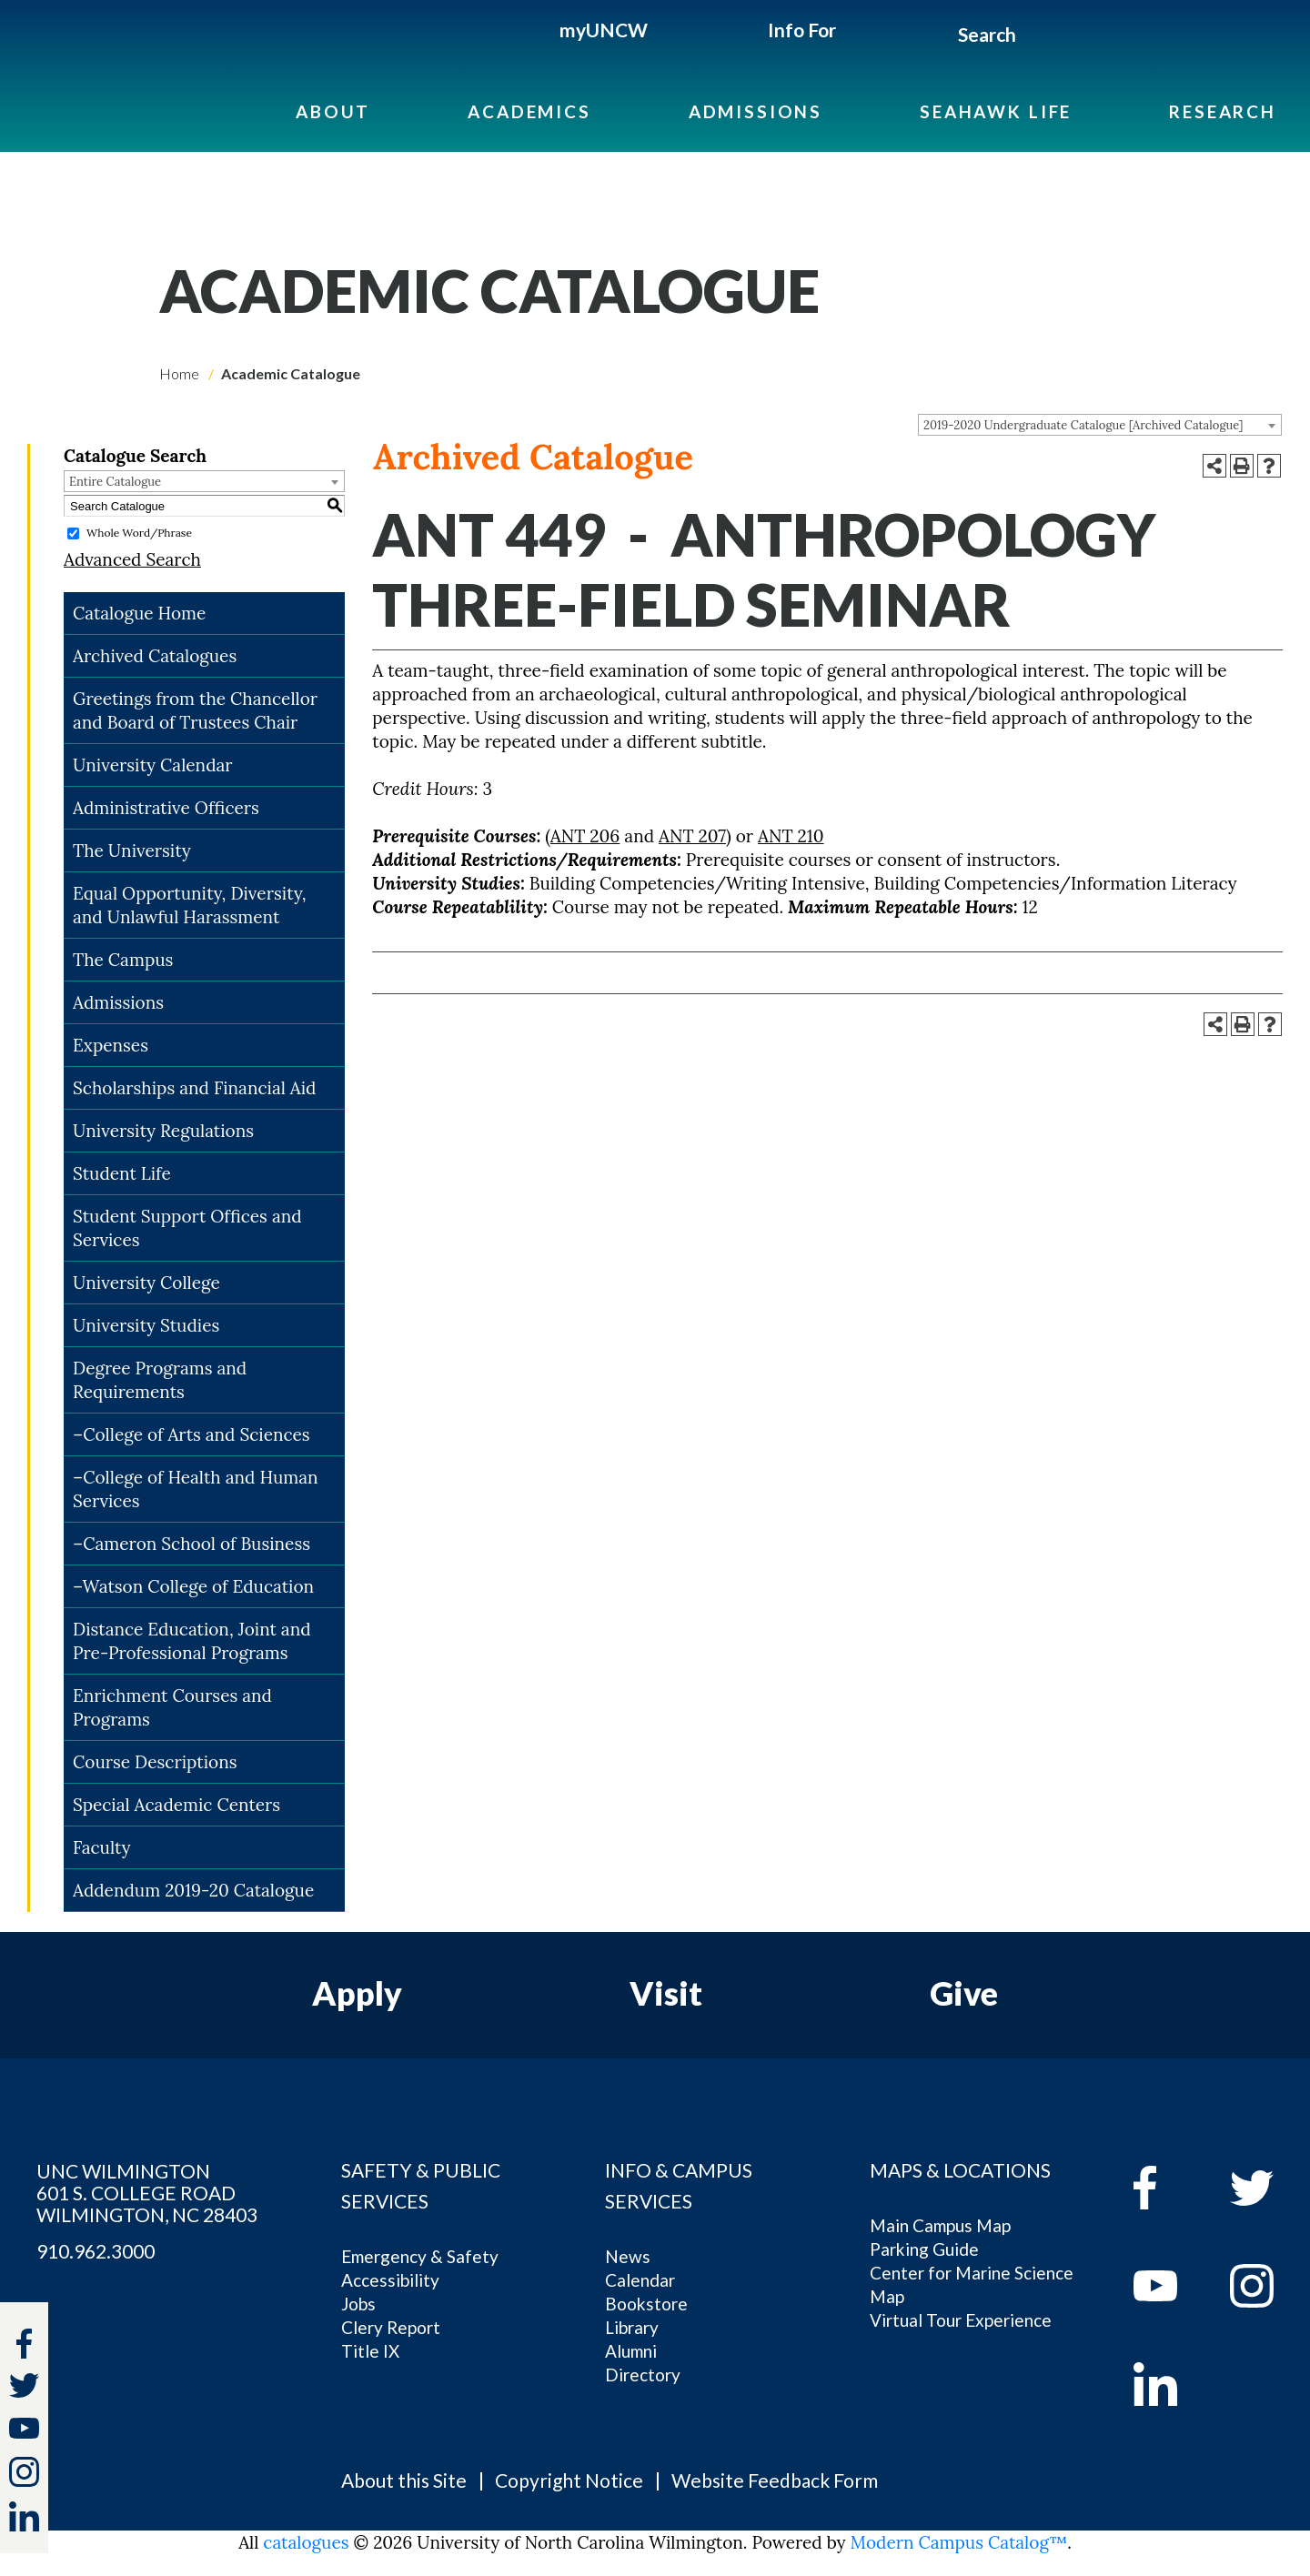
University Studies (146, 1325)
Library (632, 2327)
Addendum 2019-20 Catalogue (193, 1890)
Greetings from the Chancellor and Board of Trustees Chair (195, 710)
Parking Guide (924, 2249)
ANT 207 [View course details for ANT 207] (692, 836)
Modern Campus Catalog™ (959, 2542)
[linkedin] (1169, 2384)
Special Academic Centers (176, 1805)
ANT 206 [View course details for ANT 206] (585, 836)
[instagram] (24, 2472)
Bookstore (646, 2303)
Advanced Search (132, 559)
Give (964, 1993)
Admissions (756, 111)
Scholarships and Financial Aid (194, 1088)
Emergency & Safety (420, 2256)
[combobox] (1100, 425)
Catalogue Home (139, 613)
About (333, 111)
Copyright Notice (569, 2480)
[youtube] (1169, 2286)
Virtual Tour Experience (961, 2319)
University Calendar (153, 765)
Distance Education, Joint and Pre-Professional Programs (192, 1641)
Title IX (370, 2350)
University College (146, 1282)
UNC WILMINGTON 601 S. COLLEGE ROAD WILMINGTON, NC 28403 (146, 2193)
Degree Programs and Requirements (160, 1380)
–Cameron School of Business (191, 1544)
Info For (802, 29)
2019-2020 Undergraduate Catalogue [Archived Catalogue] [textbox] (1083, 425)
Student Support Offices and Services (187, 1228)
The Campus (123, 960)
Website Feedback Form (774, 2480)
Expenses (110, 1045)
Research (1222, 111)
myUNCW (603, 29)
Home (179, 373)
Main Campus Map (940, 2225)
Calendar (640, 2279)
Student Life (122, 1173)
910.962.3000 (95, 2251)
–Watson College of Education (193, 1586)
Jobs (358, 2303)
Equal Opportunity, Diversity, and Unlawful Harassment (190, 905)
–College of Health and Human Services (195, 1489)
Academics (529, 111)
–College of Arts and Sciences (191, 1434)
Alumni (631, 2350)
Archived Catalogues (155, 656)
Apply (357, 1993)
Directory (642, 2374)
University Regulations (163, 1131)
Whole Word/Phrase (139, 532)
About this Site (404, 2480)
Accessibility (390, 2279)
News (627, 2256)
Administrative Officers (166, 808)
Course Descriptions (155, 1762)
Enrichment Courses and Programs (172, 1707)
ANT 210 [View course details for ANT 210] (790, 836)
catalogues (305, 2542)
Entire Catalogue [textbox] (115, 481)
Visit (666, 1993)
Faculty (102, 1847)
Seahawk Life (996, 111)
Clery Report (390, 2327)
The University (132, 850)
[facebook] (1169, 2187)
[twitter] (24, 2388)
